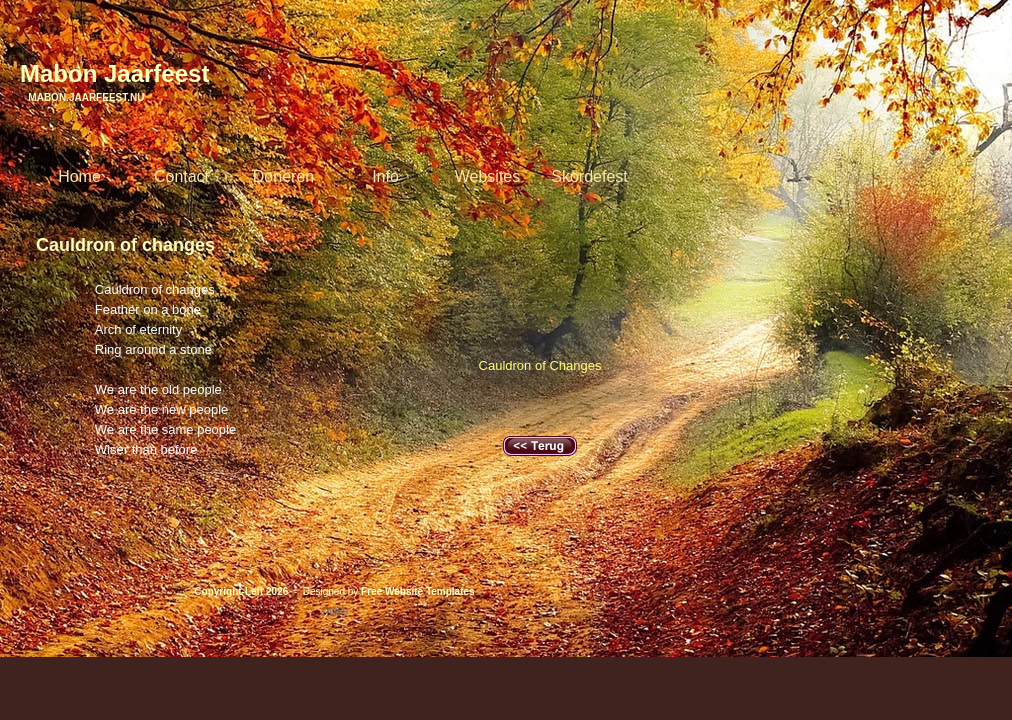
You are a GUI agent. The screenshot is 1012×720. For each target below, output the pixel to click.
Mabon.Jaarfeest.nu (82, 97)
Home (79, 176)
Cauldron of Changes (540, 365)
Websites (488, 176)
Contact (181, 176)
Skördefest (589, 176)
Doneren (283, 176)
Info (385, 176)
